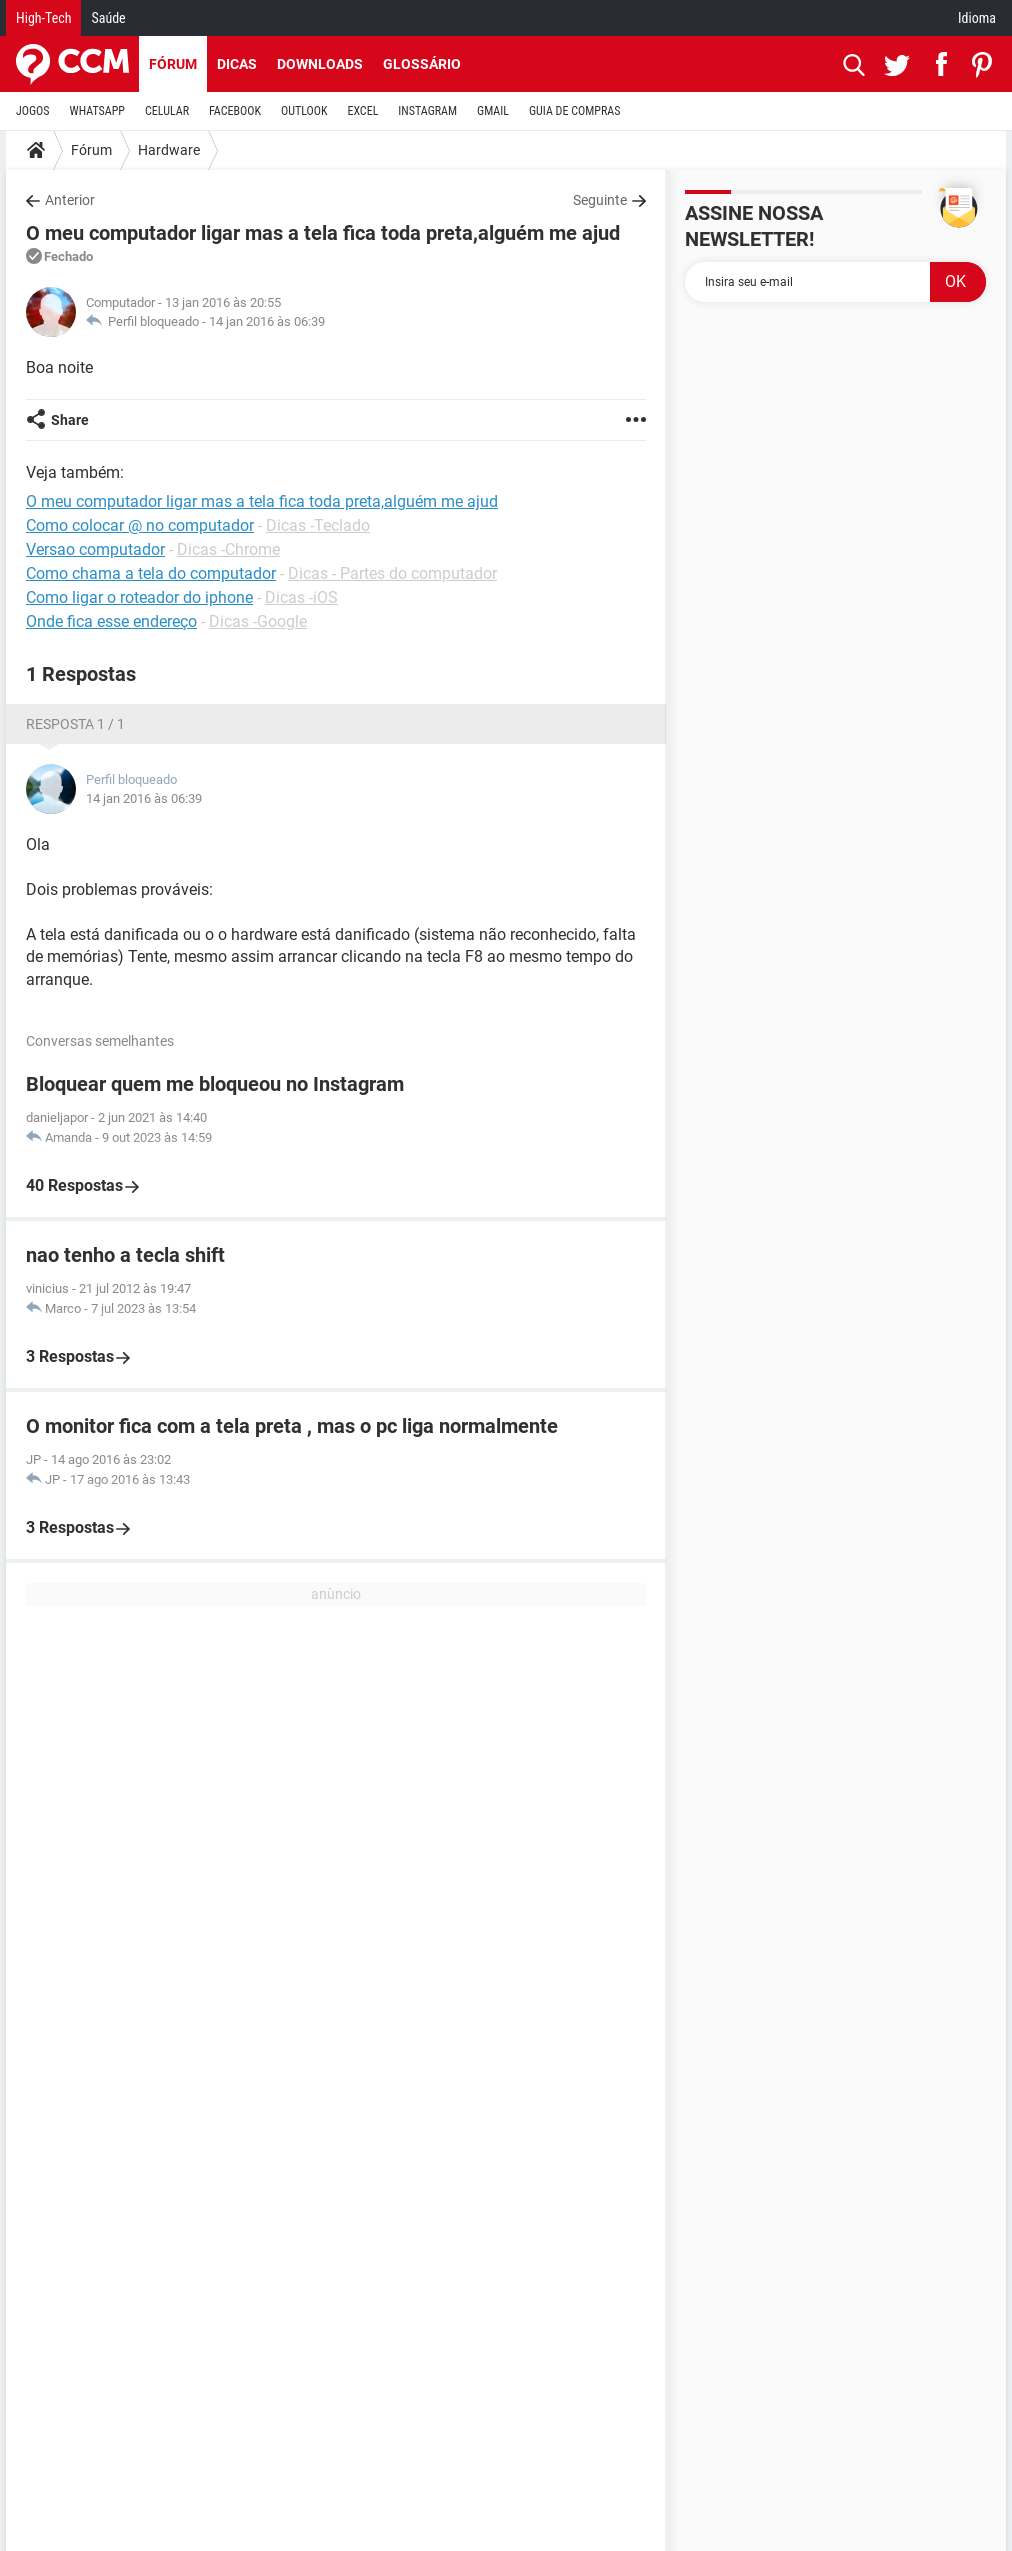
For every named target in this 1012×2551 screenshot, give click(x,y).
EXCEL (362, 111)
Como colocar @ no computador (140, 525)
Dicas (237, 64)
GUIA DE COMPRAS (574, 111)
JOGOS (33, 111)
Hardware (169, 150)
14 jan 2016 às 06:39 (267, 321)
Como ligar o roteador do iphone (139, 597)
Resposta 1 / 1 (75, 724)
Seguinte (600, 200)
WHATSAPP (97, 111)
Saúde (108, 18)
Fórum (173, 64)
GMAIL (493, 111)
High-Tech (43, 18)
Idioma (977, 18)
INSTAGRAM (427, 111)
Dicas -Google (258, 621)
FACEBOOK (235, 111)
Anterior (70, 200)
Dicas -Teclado (318, 525)
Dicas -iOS (301, 597)
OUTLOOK (304, 111)
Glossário (422, 64)
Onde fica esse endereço (111, 621)
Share (70, 420)
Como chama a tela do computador (151, 573)
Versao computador (95, 549)
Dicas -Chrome (228, 549)
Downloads (320, 64)
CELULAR (167, 111)
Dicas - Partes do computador (392, 573)
